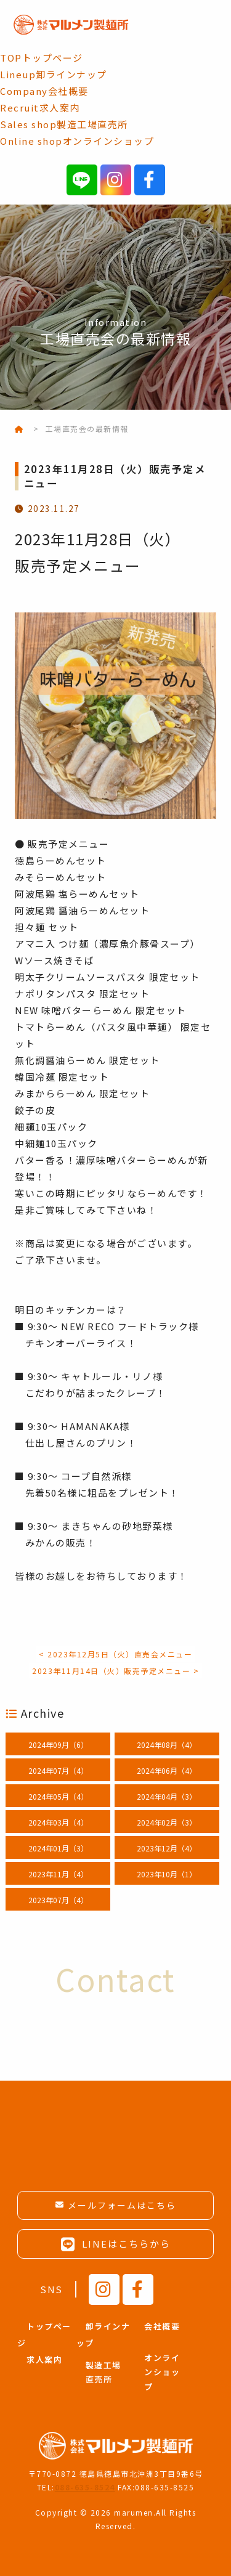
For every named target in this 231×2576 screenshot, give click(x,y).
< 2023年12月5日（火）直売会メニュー (115, 1654)
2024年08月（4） (167, 1744)
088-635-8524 (85, 2487)
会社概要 (44, 90)
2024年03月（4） (58, 1822)
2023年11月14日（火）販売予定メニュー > (115, 1670)
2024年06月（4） (167, 1770)
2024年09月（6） (58, 1744)
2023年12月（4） (167, 1848)
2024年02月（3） (167, 1822)
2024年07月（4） (58, 1770)
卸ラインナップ (53, 74)
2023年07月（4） (58, 1900)
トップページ (41, 57)
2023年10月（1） (167, 1874)
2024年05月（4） (58, 1796)
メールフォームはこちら (122, 2205)
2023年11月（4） (58, 1874)
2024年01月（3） (58, 1848)
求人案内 (40, 107)
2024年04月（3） (167, 1796)
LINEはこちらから (116, 2244)
